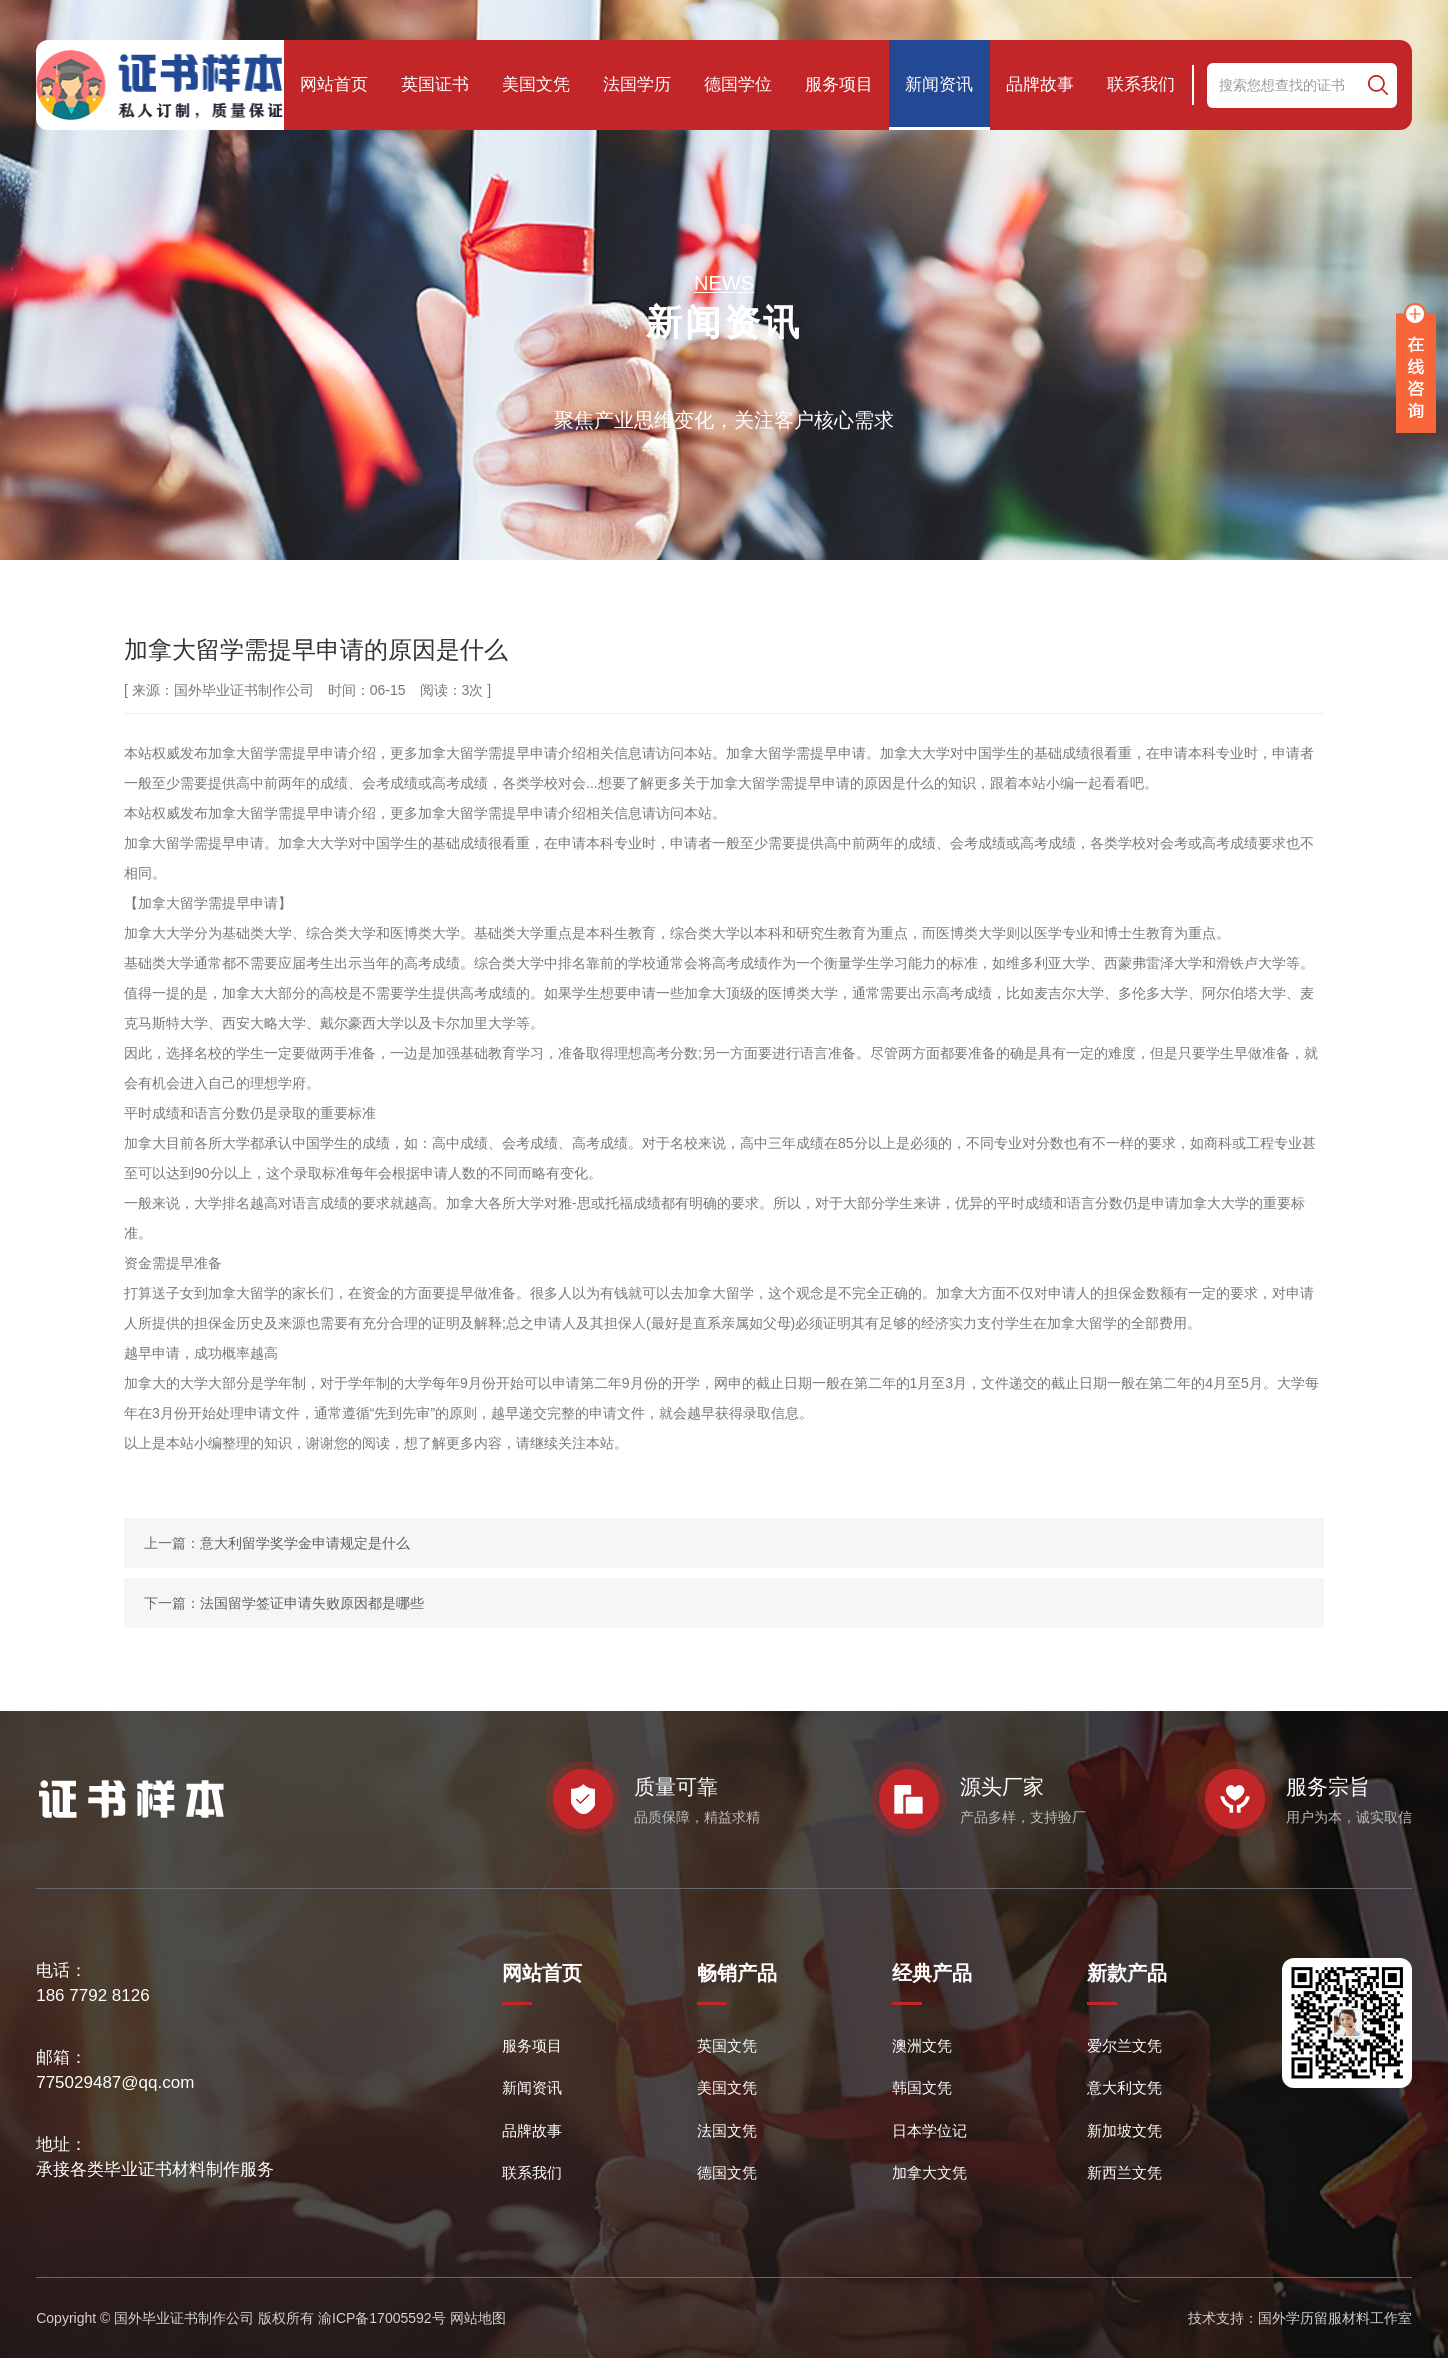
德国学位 (738, 84)
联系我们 (1141, 84)
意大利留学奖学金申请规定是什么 (305, 1543)
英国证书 (435, 84)
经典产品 (932, 1973)
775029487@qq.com (115, 2082)
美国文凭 (536, 84)
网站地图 (478, 2318)
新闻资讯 (939, 84)
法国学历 (637, 84)
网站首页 (334, 84)
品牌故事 (1040, 84)
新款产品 (1127, 1973)
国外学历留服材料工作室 (1335, 2318)
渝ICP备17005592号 (382, 2318)
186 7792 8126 (92, 1995)
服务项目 (839, 84)
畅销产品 (737, 1973)
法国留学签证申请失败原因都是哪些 (312, 1603)
